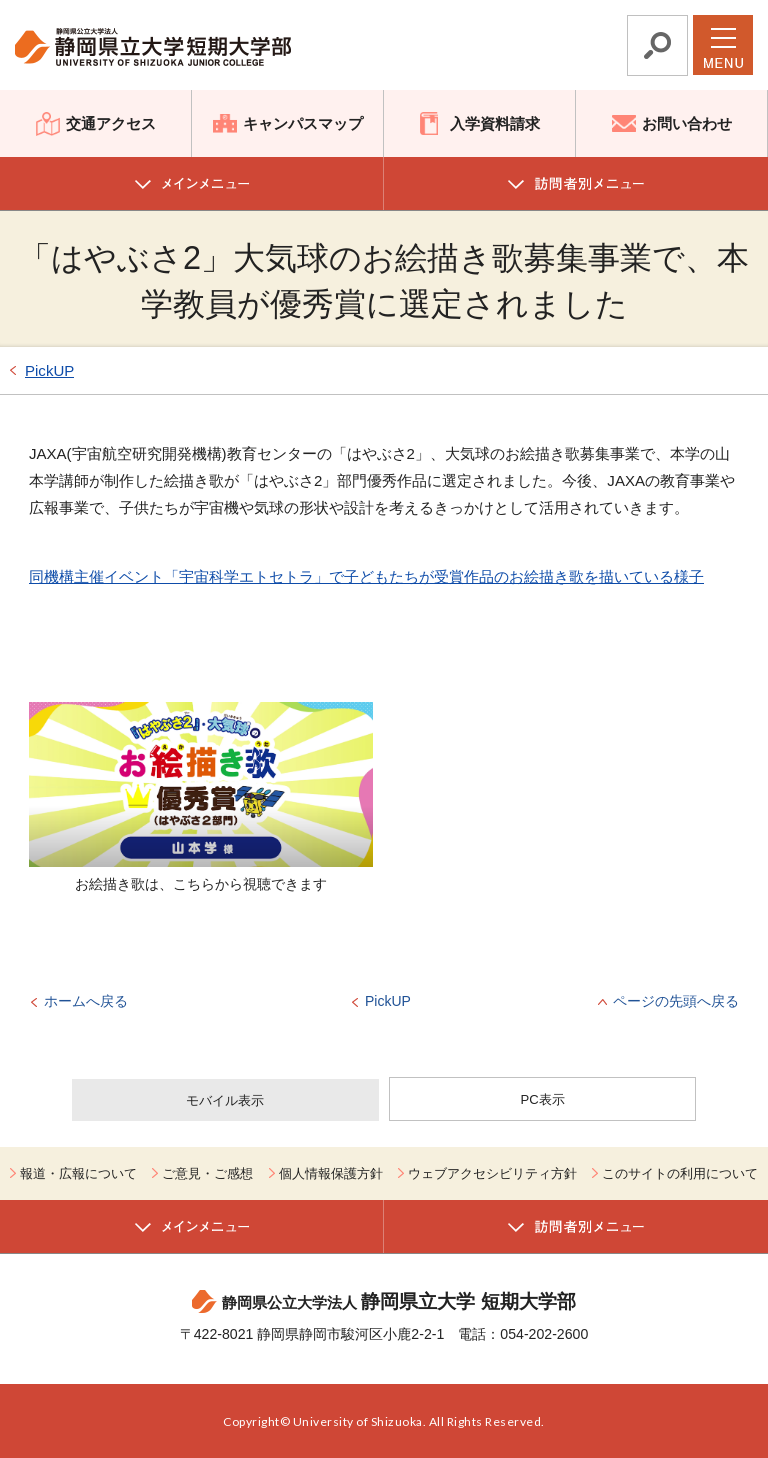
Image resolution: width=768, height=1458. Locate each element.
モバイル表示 (225, 1100)
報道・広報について (78, 1173)
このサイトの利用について (680, 1173)
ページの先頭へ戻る (676, 1001)
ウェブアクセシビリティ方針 (492, 1173)
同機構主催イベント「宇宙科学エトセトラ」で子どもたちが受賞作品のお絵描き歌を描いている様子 (366, 576)
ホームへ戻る (86, 1001)
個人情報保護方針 (331, 1173)
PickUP (49, 370)
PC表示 (543, 1099)
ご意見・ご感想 (207, 1173)
